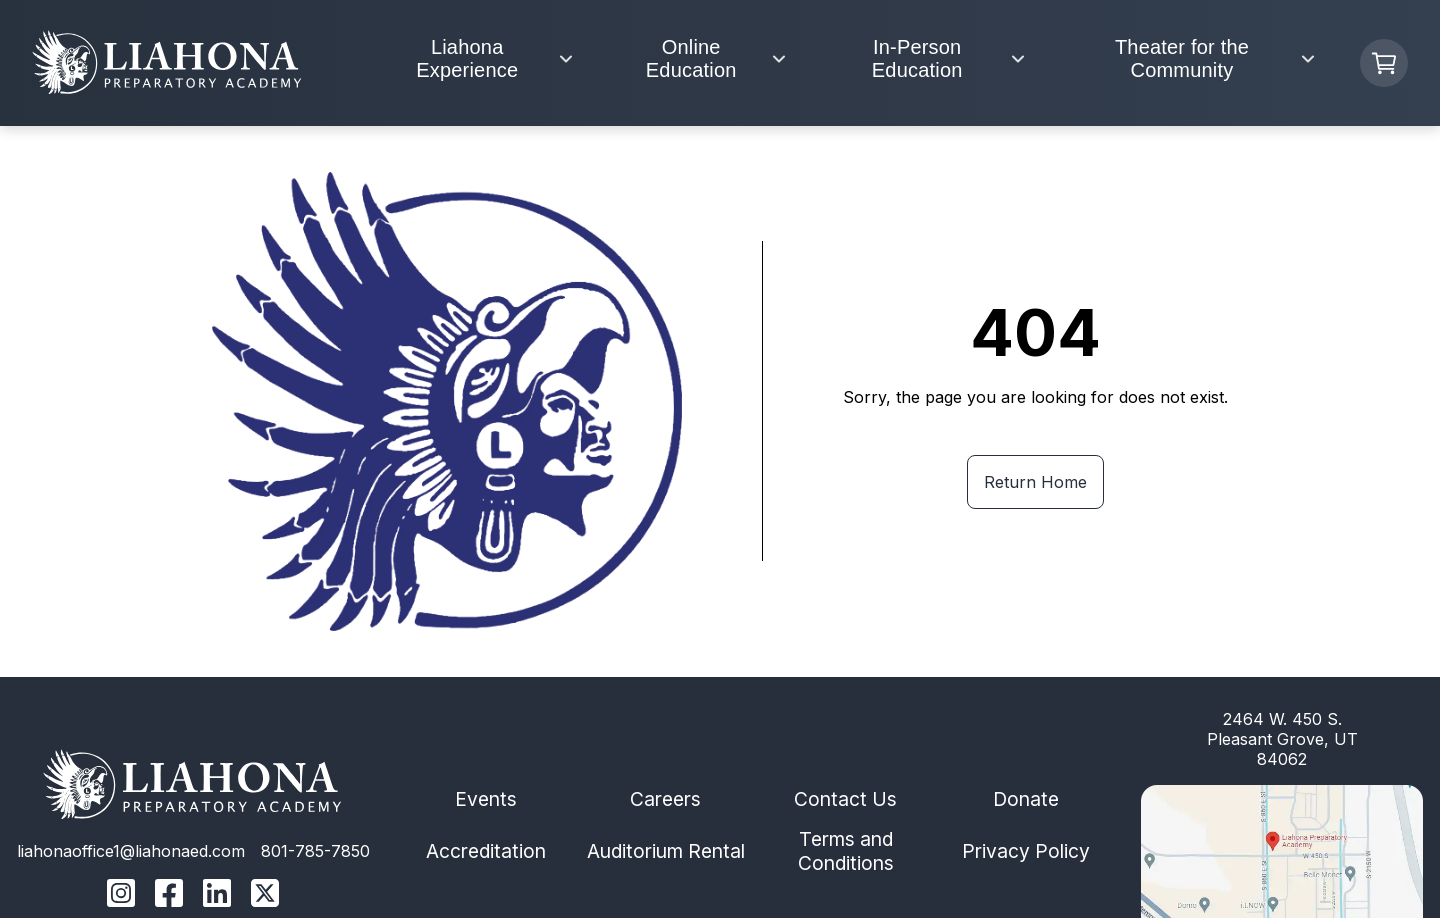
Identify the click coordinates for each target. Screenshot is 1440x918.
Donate (1026, 799)
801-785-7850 (315, 851)
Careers (665, 799)
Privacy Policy (1026, 851)
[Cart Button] (1384, 63)
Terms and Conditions (846, 851)
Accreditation (486, 851)
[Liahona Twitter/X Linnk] (265, 895)
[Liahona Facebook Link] (169, 895)
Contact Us (845, 799)
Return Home (1035, 482)
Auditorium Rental (666, 851)
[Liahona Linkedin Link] (217, 895)
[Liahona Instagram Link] (121, 895)
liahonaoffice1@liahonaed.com (131, 851)
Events (486, 799)
